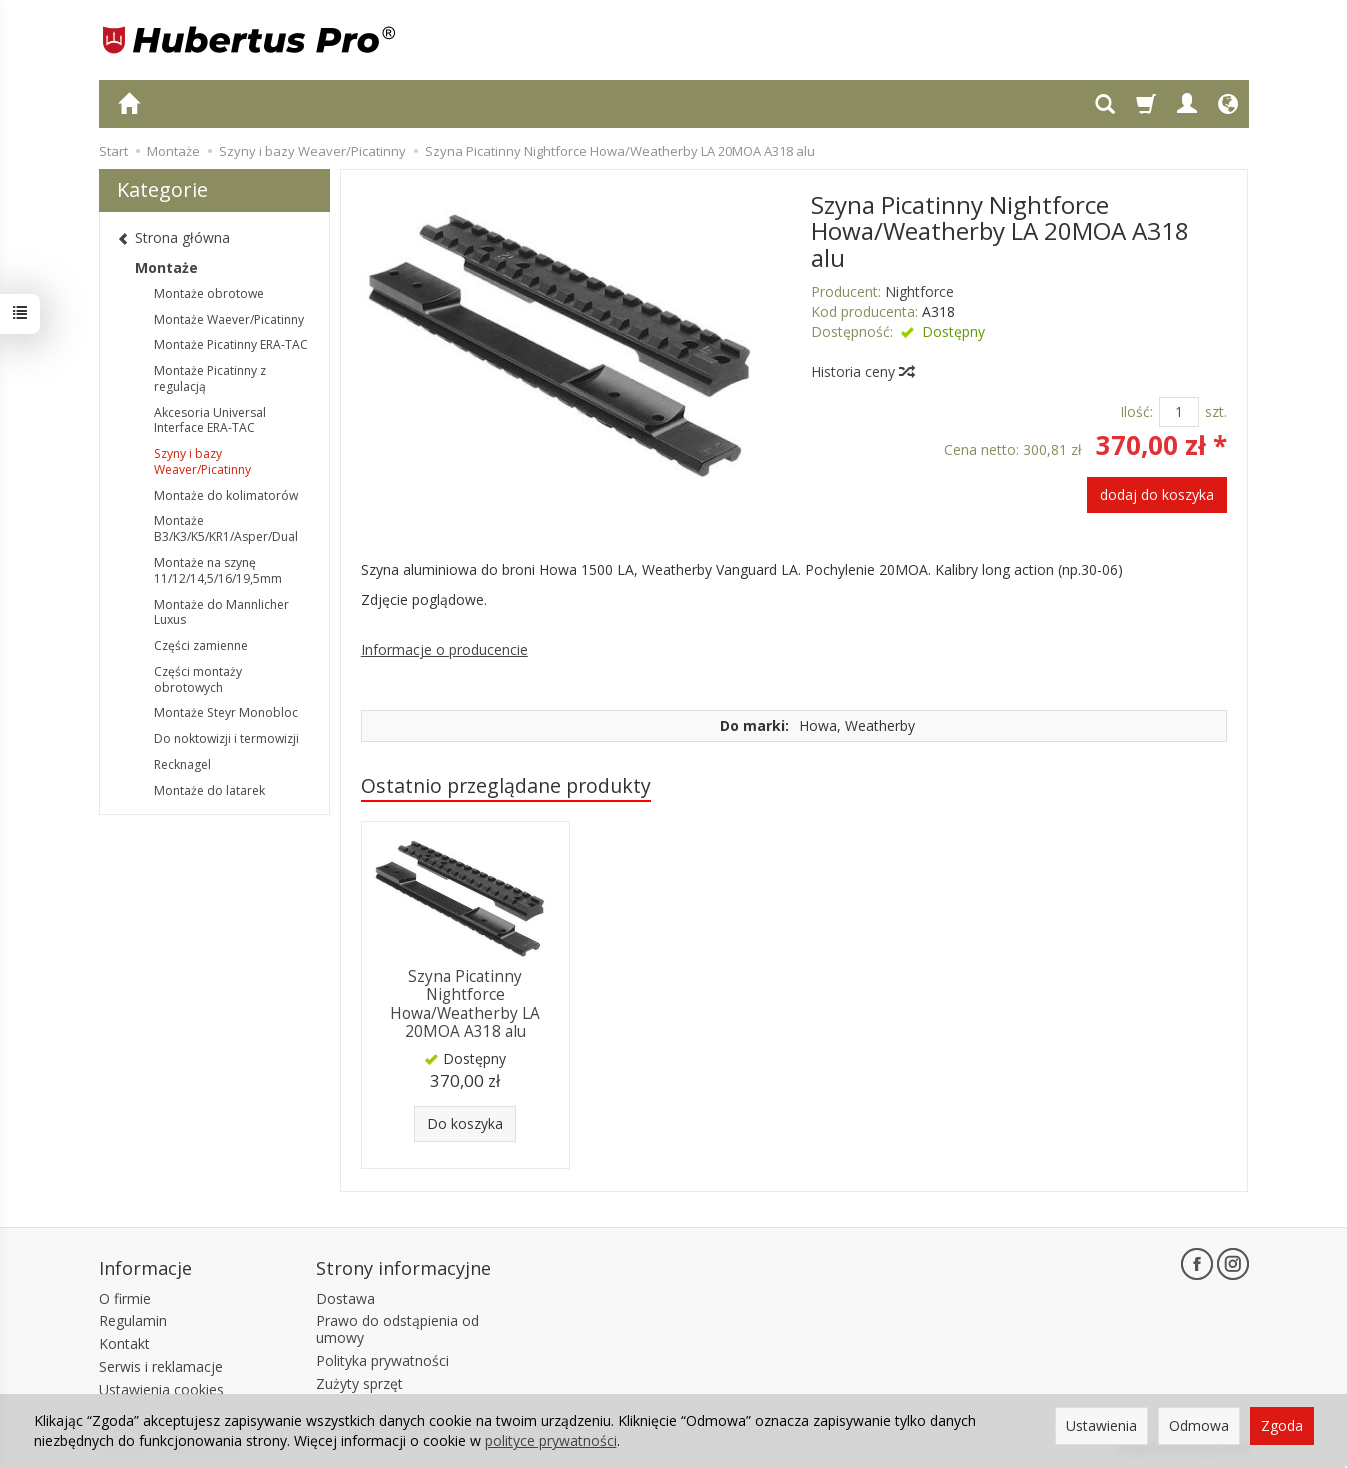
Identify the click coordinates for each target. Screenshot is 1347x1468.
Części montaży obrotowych (198, 679)
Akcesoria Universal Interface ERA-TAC (210, 420)
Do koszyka (465, 1123)
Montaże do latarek (209, 790)
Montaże (166, 267)
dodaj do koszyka (1157, 494)
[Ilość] (1179, 412)
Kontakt (124, 1343)
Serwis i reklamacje (161, 1366)
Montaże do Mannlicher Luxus (221, 612)
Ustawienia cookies (161, 1389)
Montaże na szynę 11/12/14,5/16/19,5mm (218, 570)
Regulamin (133, 1320)
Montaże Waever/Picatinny (229, 319)
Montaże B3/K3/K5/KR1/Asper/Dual (226, 528)
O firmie (125, 1298)
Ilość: (1136, 411)
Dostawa (345, 1298)
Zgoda (1282, 1425)
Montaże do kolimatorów (226, 495)
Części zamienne (201, 645)
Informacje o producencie (444, 649)
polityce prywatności (551, 1440)
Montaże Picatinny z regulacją (210, 378)
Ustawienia (1101, 1425)
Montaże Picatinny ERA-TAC (231, 344)
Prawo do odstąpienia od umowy (397, 1329)
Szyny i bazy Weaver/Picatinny (202, 461)
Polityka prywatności (382, 1360)
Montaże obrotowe (209, 293)
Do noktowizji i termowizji (226, 738)
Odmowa (1199, 1425)
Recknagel (182, 764)
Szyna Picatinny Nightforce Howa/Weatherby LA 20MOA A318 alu (465, 1004)
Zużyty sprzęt (359, 1383)
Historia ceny (862, 371)
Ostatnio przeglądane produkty (506, 785)
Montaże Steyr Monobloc (226, 712)
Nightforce (919, 291)
